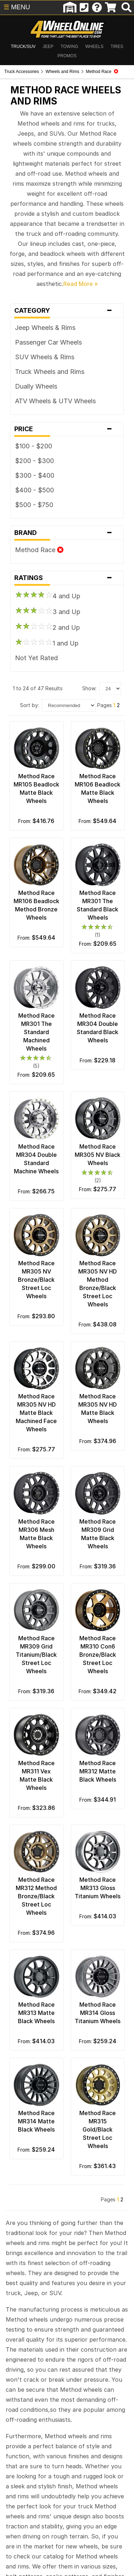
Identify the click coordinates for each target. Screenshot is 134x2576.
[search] (126, 7)
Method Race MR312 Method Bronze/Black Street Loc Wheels (36, 1896)
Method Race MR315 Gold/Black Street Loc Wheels (97, 2129)
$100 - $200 (33, 446)
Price (67, 429)
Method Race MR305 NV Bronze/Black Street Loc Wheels (36, 1280)
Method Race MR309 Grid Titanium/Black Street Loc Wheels (36, 1655)
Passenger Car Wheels (48, 342)
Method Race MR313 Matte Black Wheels (36, 2013)
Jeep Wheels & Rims (45, 327)
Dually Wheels (36, 386)
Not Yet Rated (36, 658)
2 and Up (47, 627)
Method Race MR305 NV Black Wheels (97, 1155)
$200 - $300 (34, 460)
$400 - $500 (34, 490)
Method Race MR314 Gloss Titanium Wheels (97, 2013)
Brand (67, 533)
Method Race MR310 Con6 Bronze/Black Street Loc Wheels (97, 1655)
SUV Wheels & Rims (44, 357)
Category (67, 310)
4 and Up (47, 595)
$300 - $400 (34, 475)
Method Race (39, 550)
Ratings (67, 578)
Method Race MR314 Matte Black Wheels (36, 2121)
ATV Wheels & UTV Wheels (55, 401)
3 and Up (47, 611)
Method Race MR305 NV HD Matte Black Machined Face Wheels (36, 1413)
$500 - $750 (34, 504)
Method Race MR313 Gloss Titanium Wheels (97, 1888)
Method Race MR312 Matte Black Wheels (97, 1771)
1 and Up (47, 642)
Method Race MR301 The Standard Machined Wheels (36, 1032)
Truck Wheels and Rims (49, 371)
